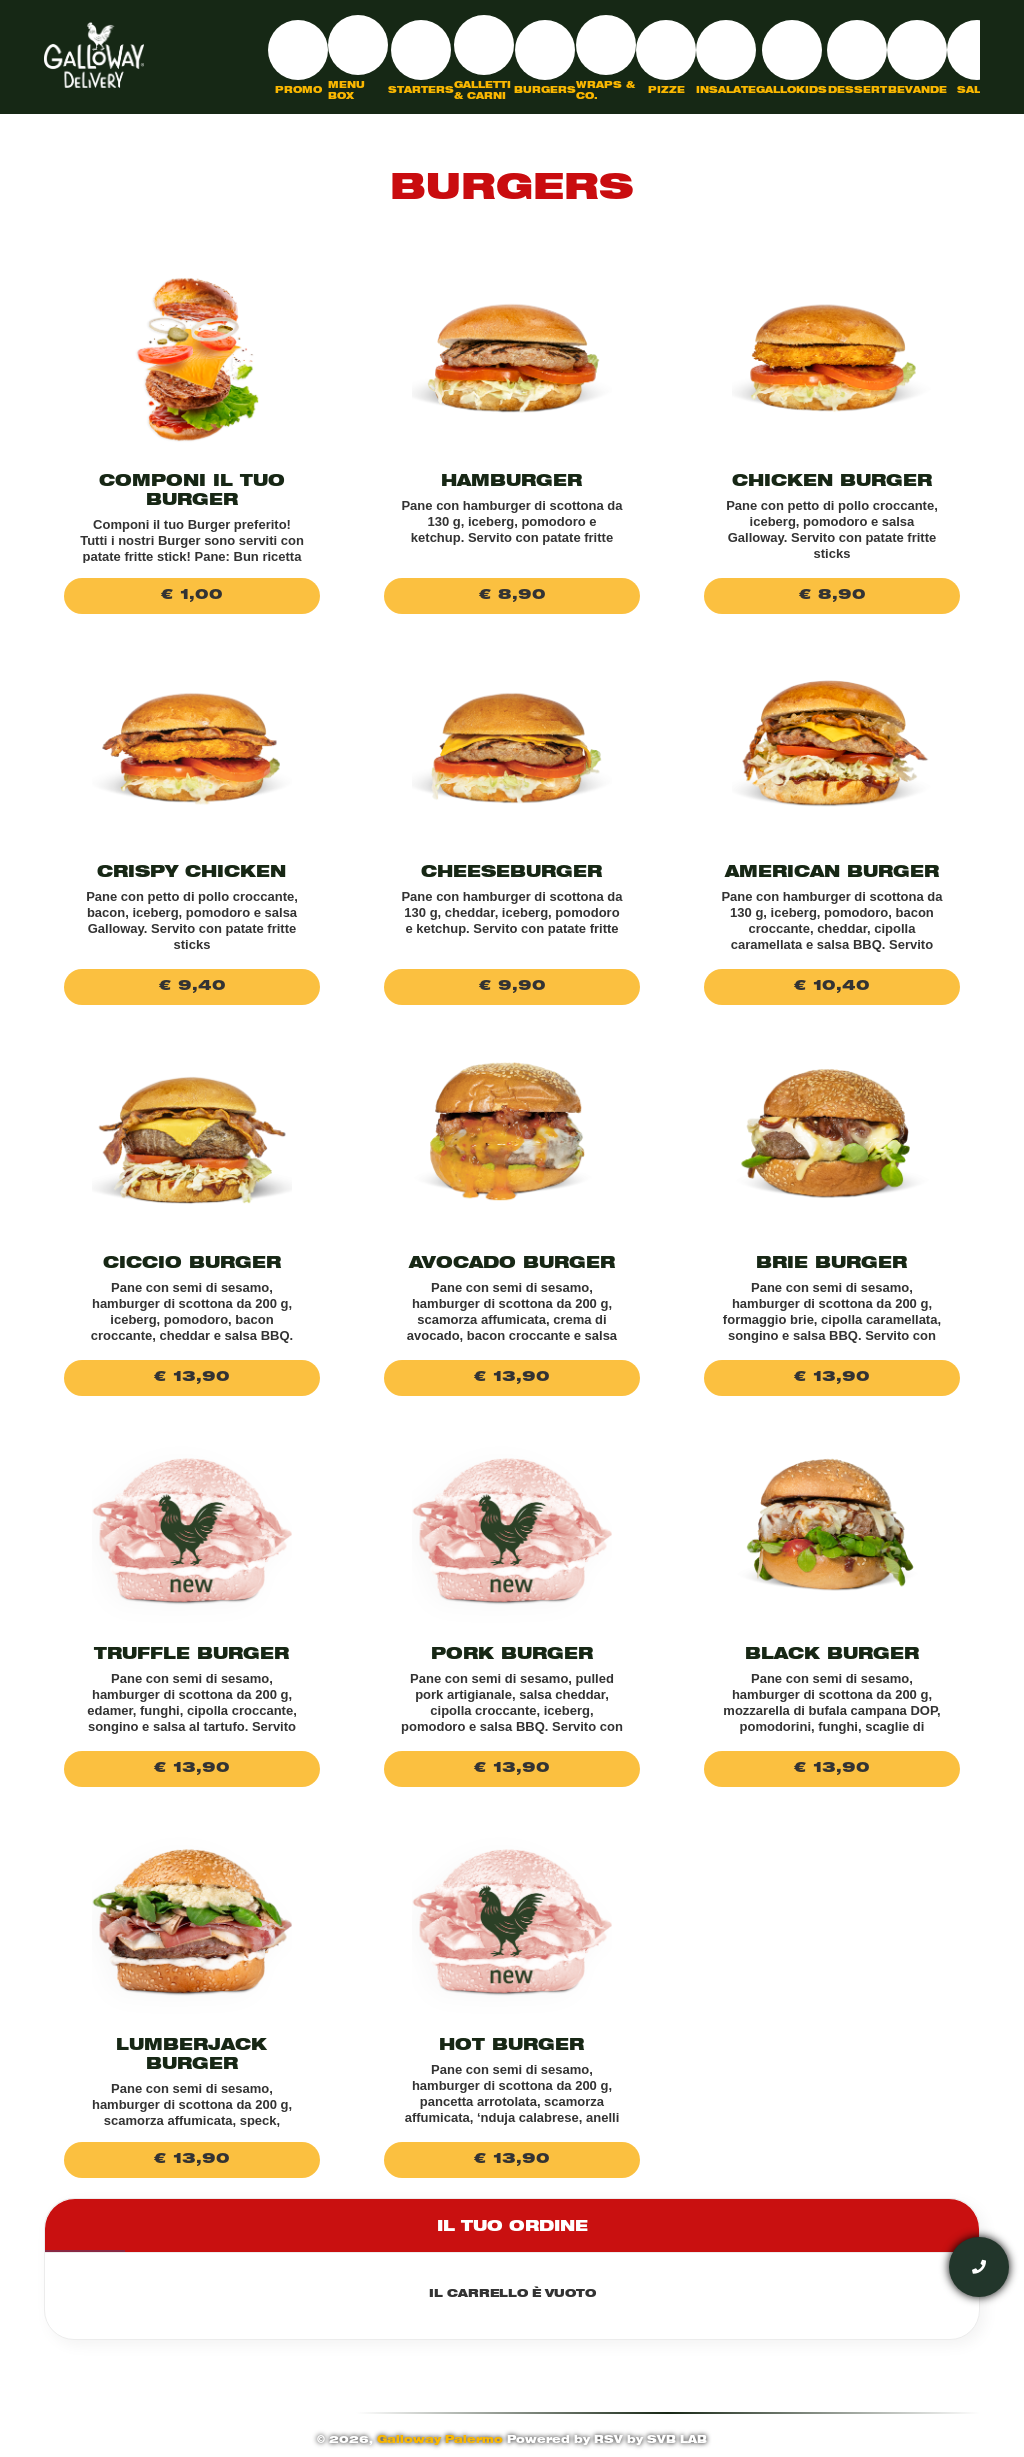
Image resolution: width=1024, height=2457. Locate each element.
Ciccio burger (192, 1265)
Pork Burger (512, 1656)
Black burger (832, 1656)
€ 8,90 (512, 596)
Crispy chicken (191, 874)
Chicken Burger (832, 483)
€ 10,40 (831, 987)
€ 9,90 (512, 987)
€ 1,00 (191, 596)
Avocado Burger (512, 1265)
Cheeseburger (511, 874)
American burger (832, 874)
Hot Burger (511, 2047)
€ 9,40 (192, 987)
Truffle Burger (191, 1656)
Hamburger (511, 483)
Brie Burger (831, 1265)
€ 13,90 (191, 1378)
